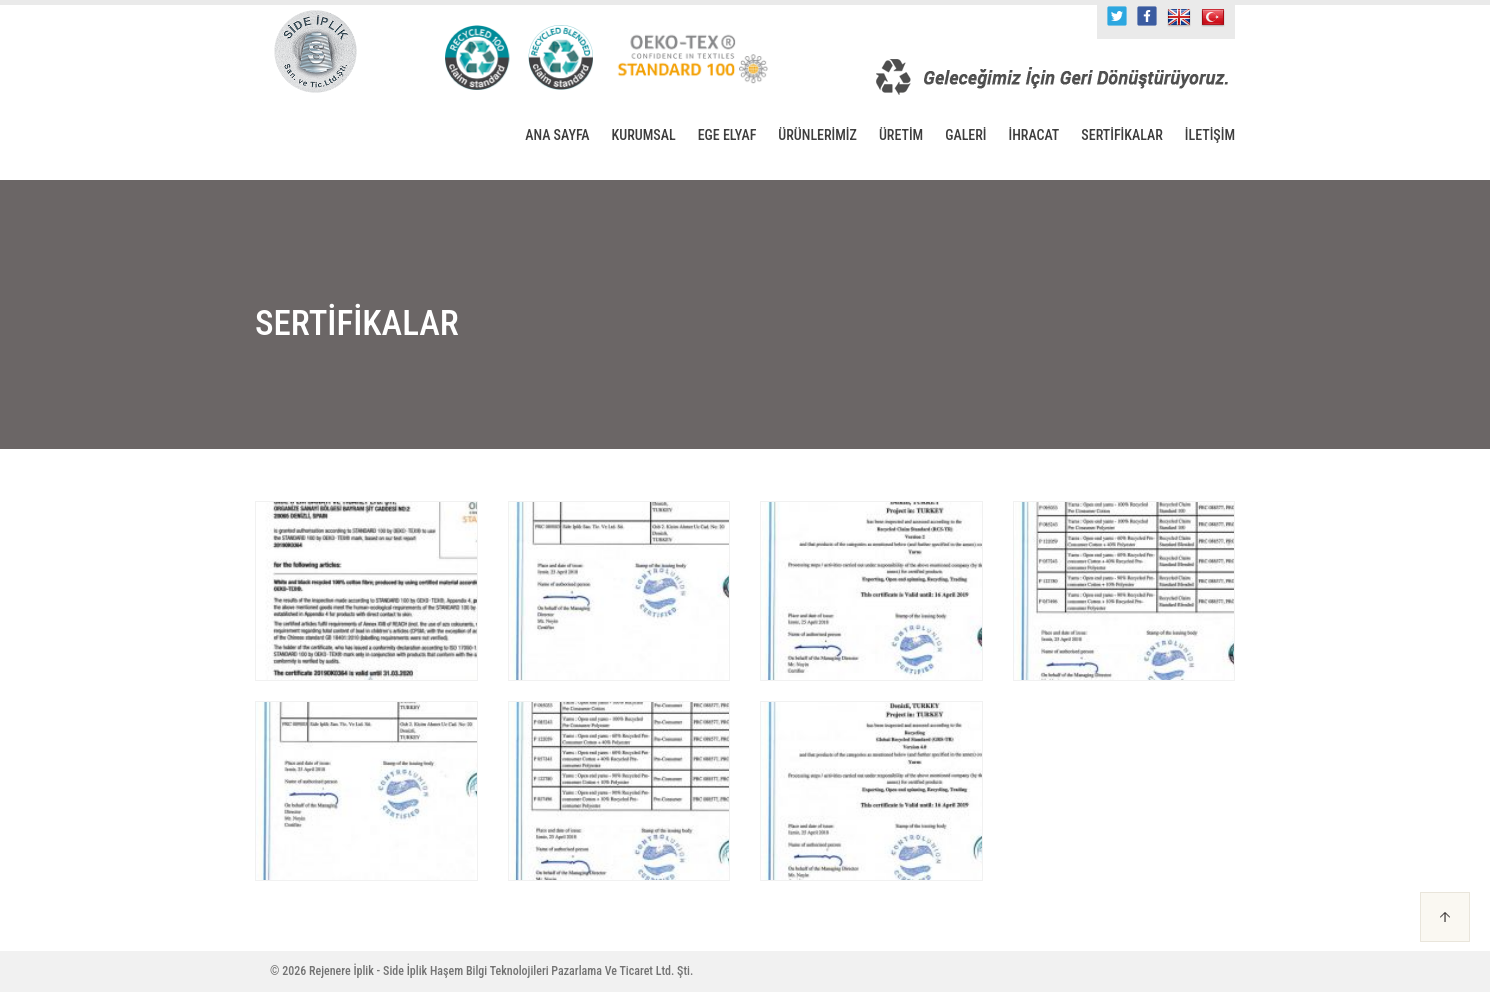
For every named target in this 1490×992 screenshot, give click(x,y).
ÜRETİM (901, 135)
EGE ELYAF (727, 135)
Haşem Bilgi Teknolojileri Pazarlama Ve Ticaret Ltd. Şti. (561, 971)
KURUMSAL (644, 135)
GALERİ (965, 135)
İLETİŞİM (1210, 135)
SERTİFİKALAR (1122, 135)
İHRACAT (1034, 135)
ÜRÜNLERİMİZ (817, 135)
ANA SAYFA (557, 135)
